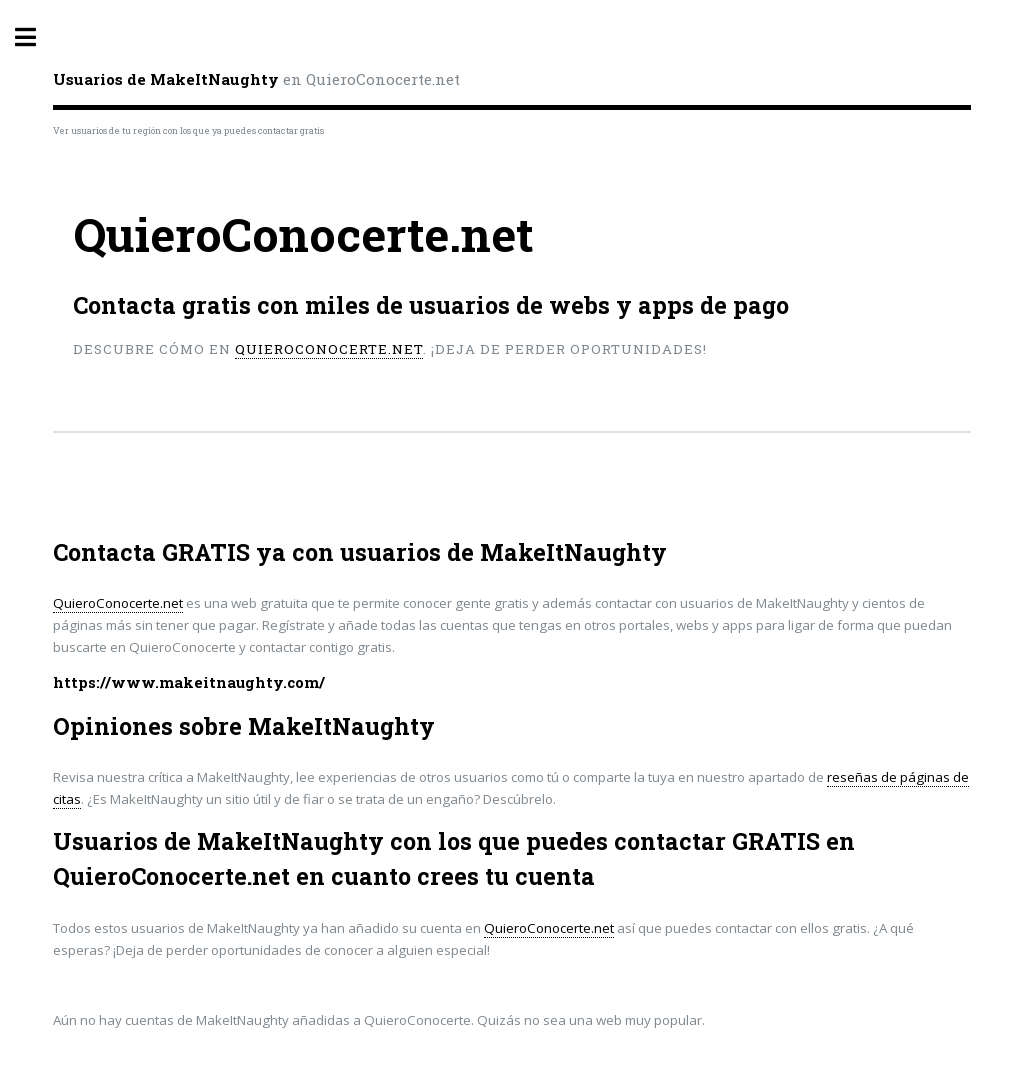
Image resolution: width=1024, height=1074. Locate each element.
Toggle (36, 37)
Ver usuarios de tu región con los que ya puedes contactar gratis (188, 130)
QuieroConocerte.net (329, 349)
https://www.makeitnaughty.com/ (189, 682)
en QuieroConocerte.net (256, 79)
